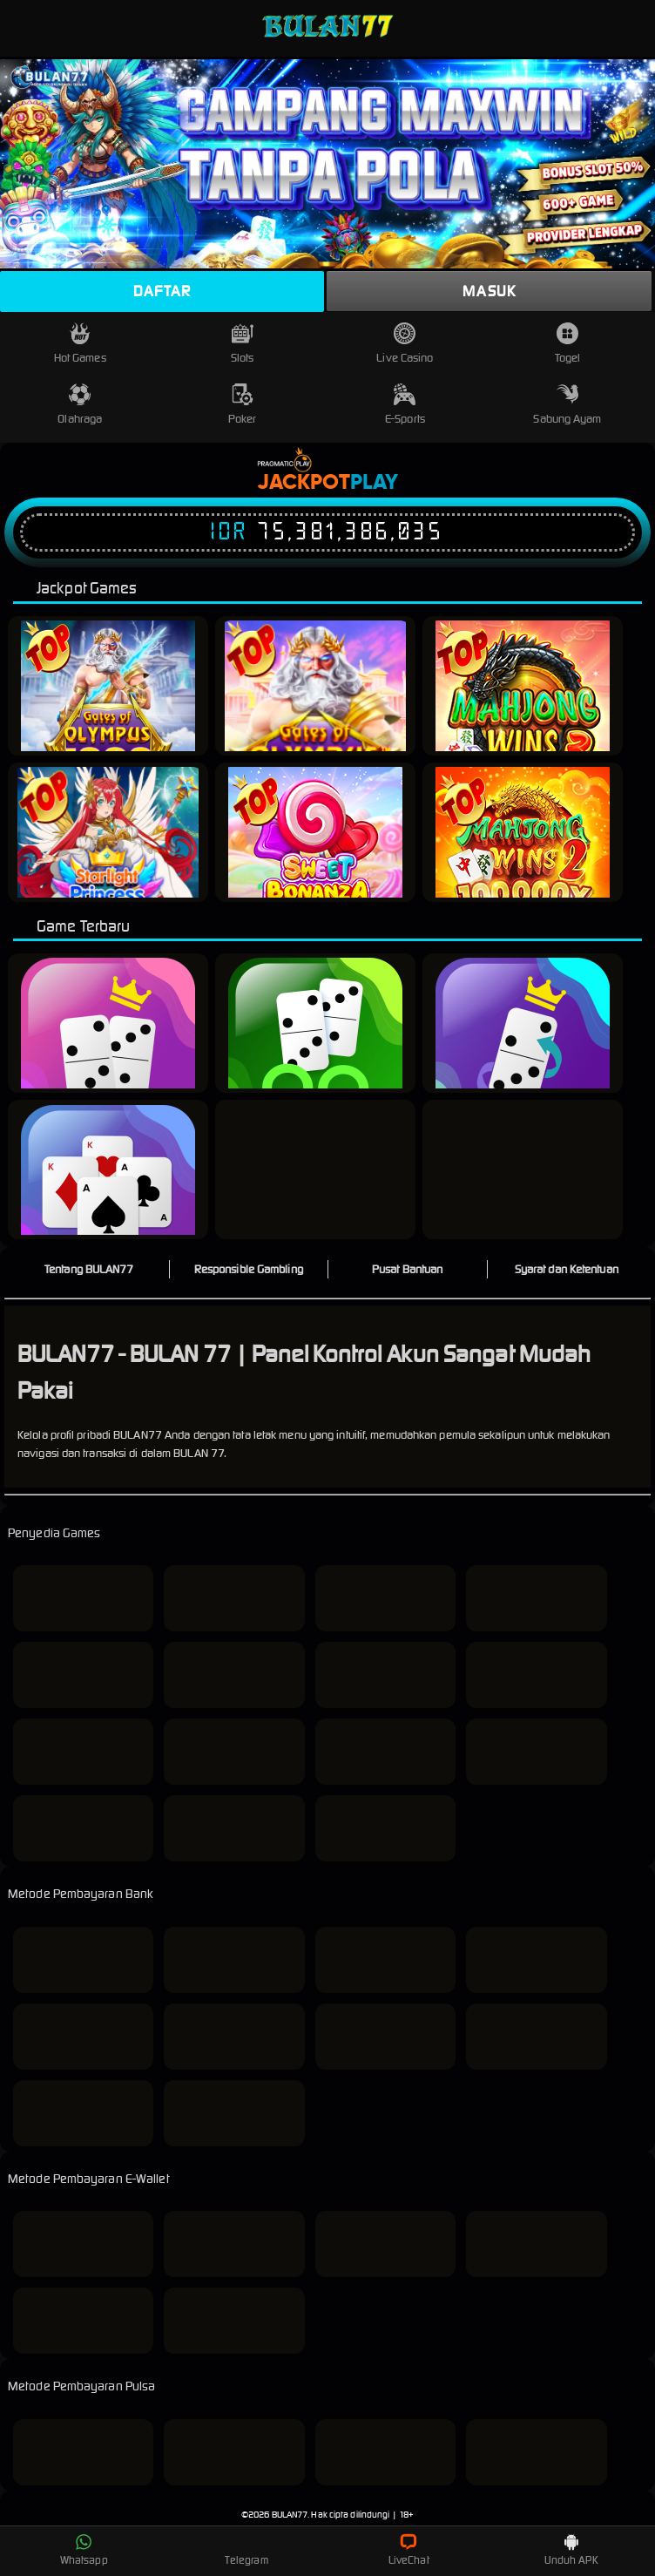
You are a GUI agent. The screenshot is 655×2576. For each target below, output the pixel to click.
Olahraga (79, 404)
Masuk (489, 291)
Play (374, 482)
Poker (242, 404)
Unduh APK (571, 2549)
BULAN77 (290, 2514)
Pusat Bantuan (407, 1269)
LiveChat (408, 2549)
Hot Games (80, 343)
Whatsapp (84, 2549)
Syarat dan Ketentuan (566, 1269)
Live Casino (404, 343)
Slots (242, 343)
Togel (568, 343)
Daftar (162, 291)
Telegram (246, 2549)
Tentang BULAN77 (89, 1269)
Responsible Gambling (248, 1269)
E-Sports (405, 404)
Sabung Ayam (567, 404)
